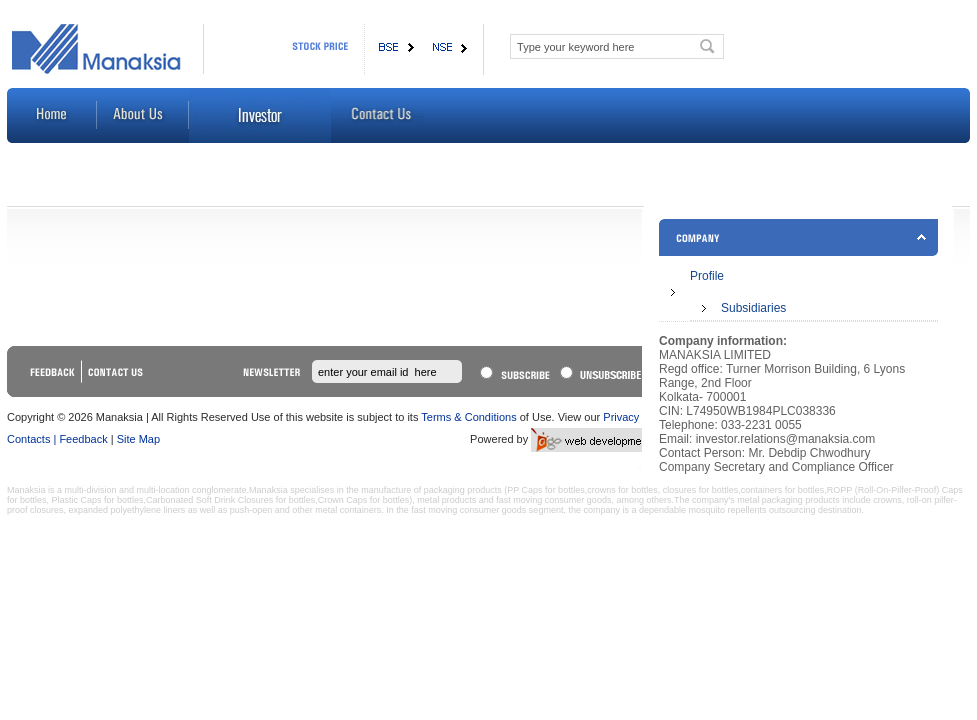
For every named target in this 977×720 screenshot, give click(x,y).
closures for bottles (701, 490)
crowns (887, 500)
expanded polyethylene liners (127, 510)
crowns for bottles (622, 490)
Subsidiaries (753, 308)
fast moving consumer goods (553, 500)
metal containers (348, 510)
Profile (707, 276)
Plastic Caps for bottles (98, 500)
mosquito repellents (727, 510)
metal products (446, 500)
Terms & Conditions (468, 417)
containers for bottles (783, 490)
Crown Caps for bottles (364, 500)
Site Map (138, 439)
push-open (251, 510)
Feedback (84, 439)
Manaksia (26, 490)
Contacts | (31, 439)
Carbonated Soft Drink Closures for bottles (230, 500)
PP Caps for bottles (545, 490)
